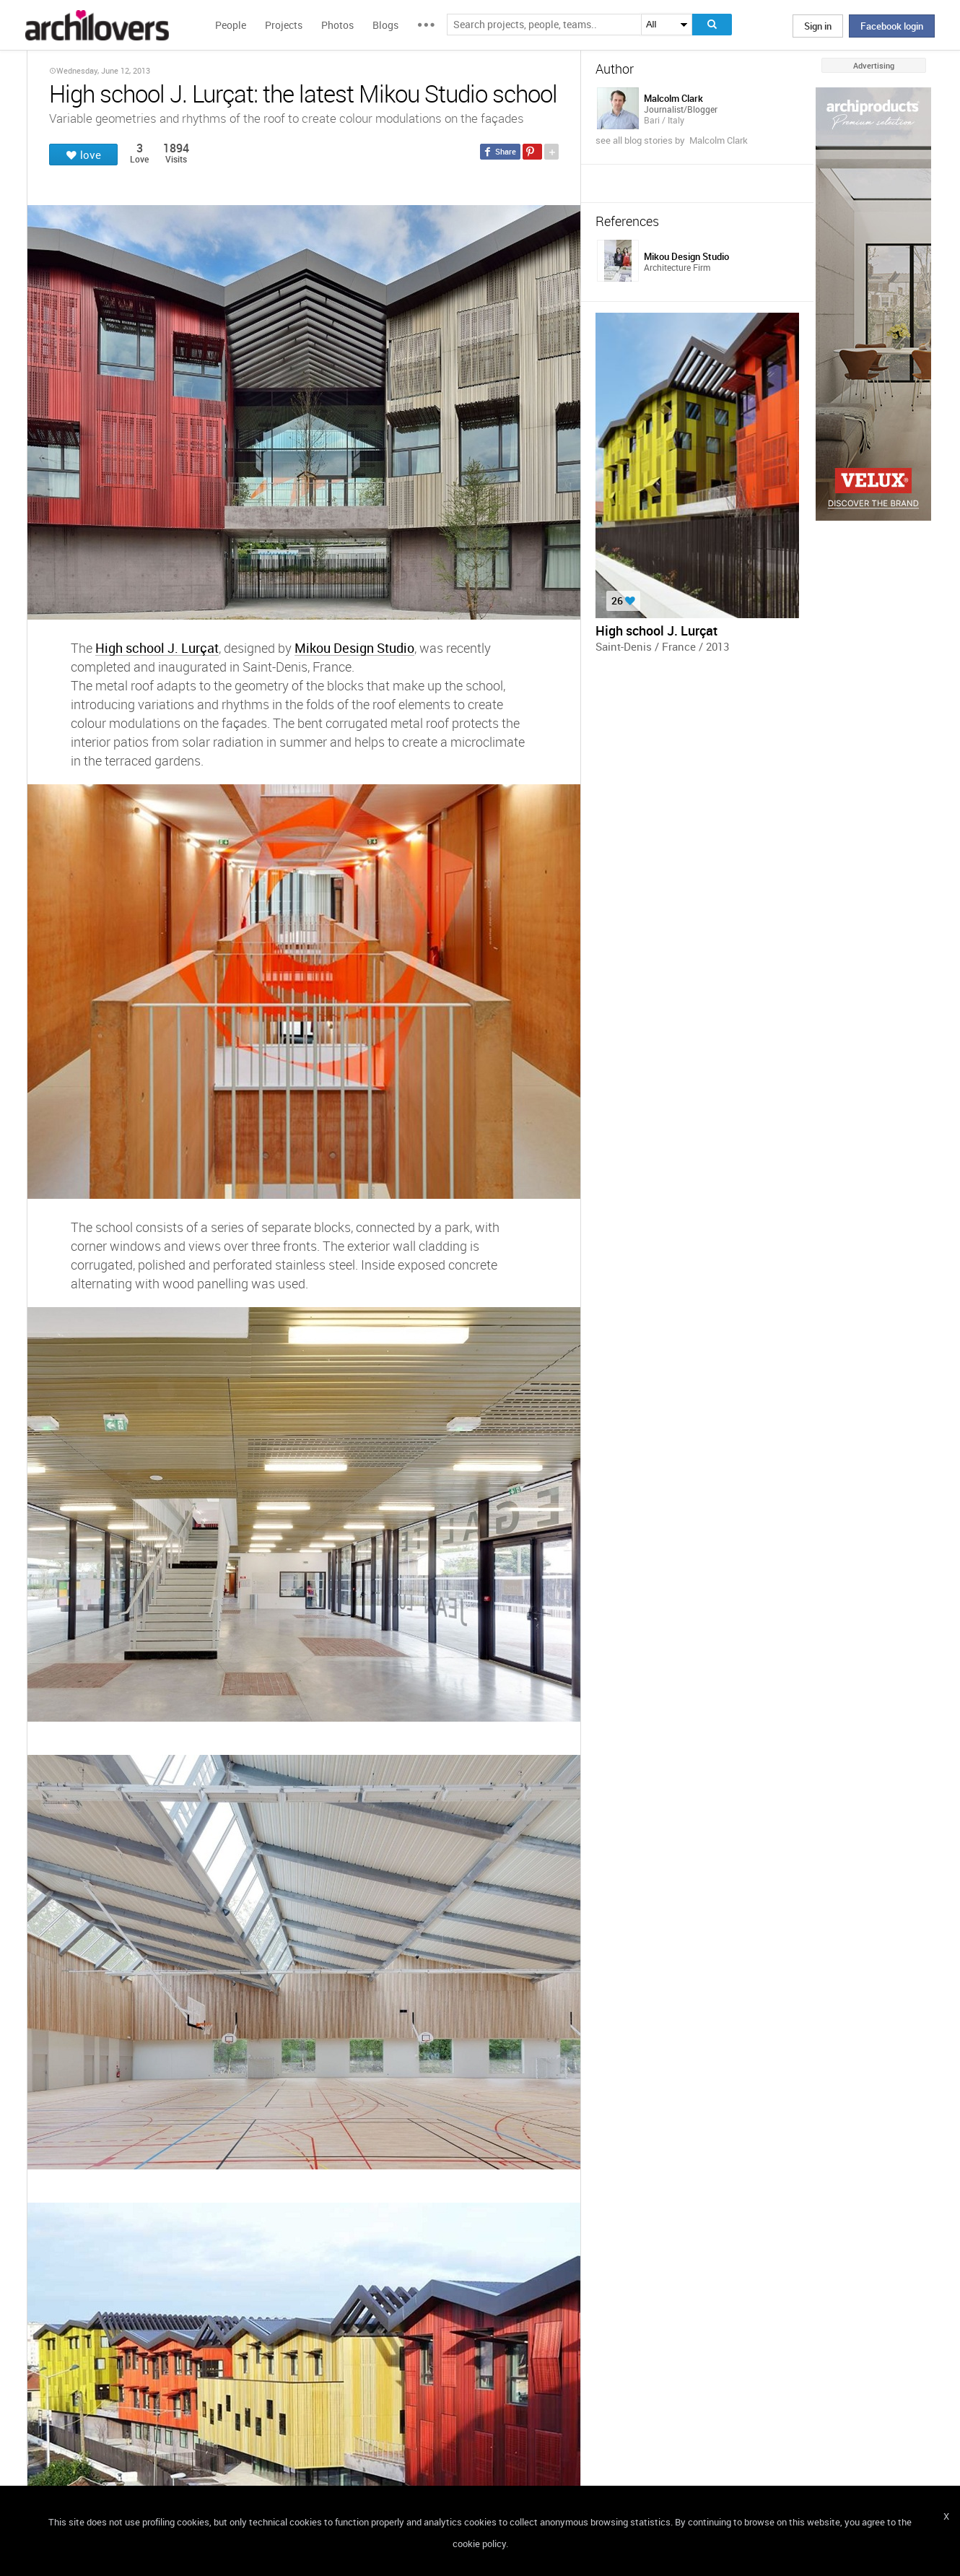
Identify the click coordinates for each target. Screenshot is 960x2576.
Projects (283, 25)
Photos (337, 25)
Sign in (818, 25)
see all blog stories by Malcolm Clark (671, 140)
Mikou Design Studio (354, 647)
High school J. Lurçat (157, 647)
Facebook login (891, 25)
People (230, 25)
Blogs (385, 25)
